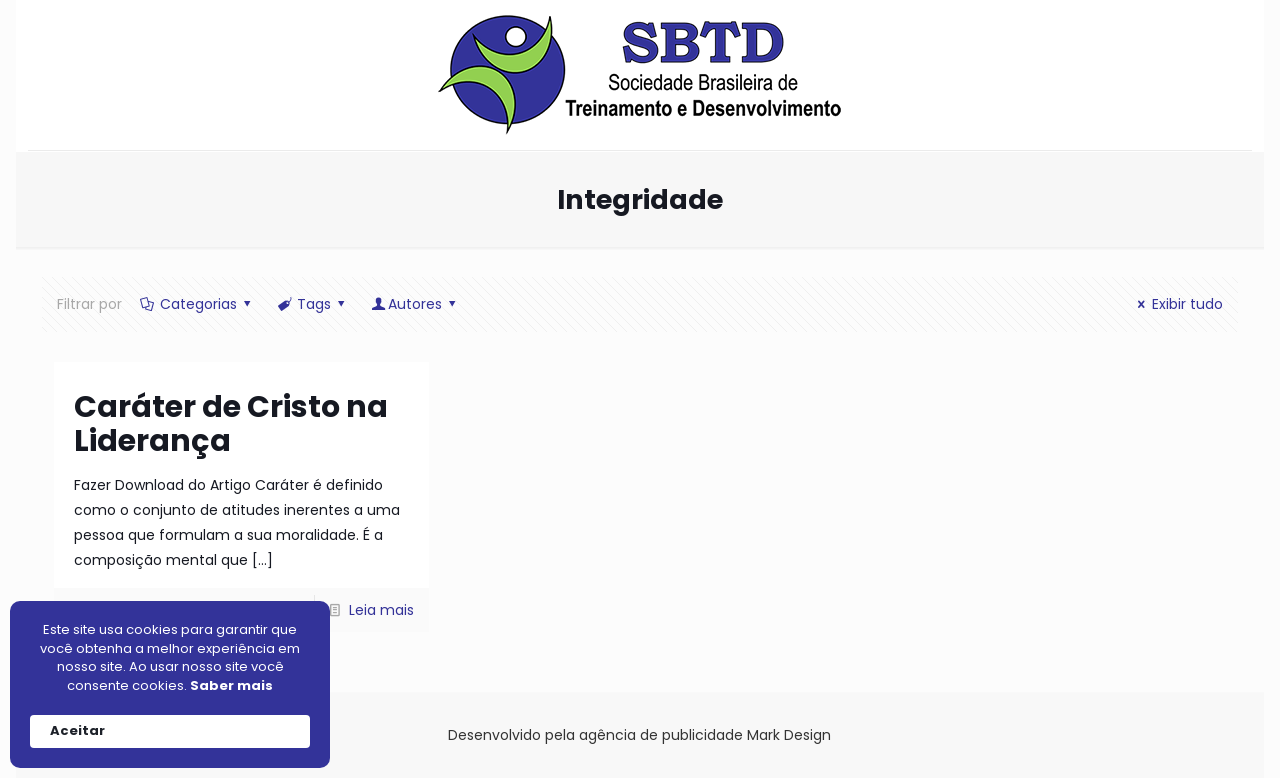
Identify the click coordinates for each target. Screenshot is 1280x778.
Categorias (196, 304)
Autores (415, 304)
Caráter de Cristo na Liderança (231, 424)
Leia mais (381, 610)
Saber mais (231, 686)
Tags (312, 304)
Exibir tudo (1177, 304)
